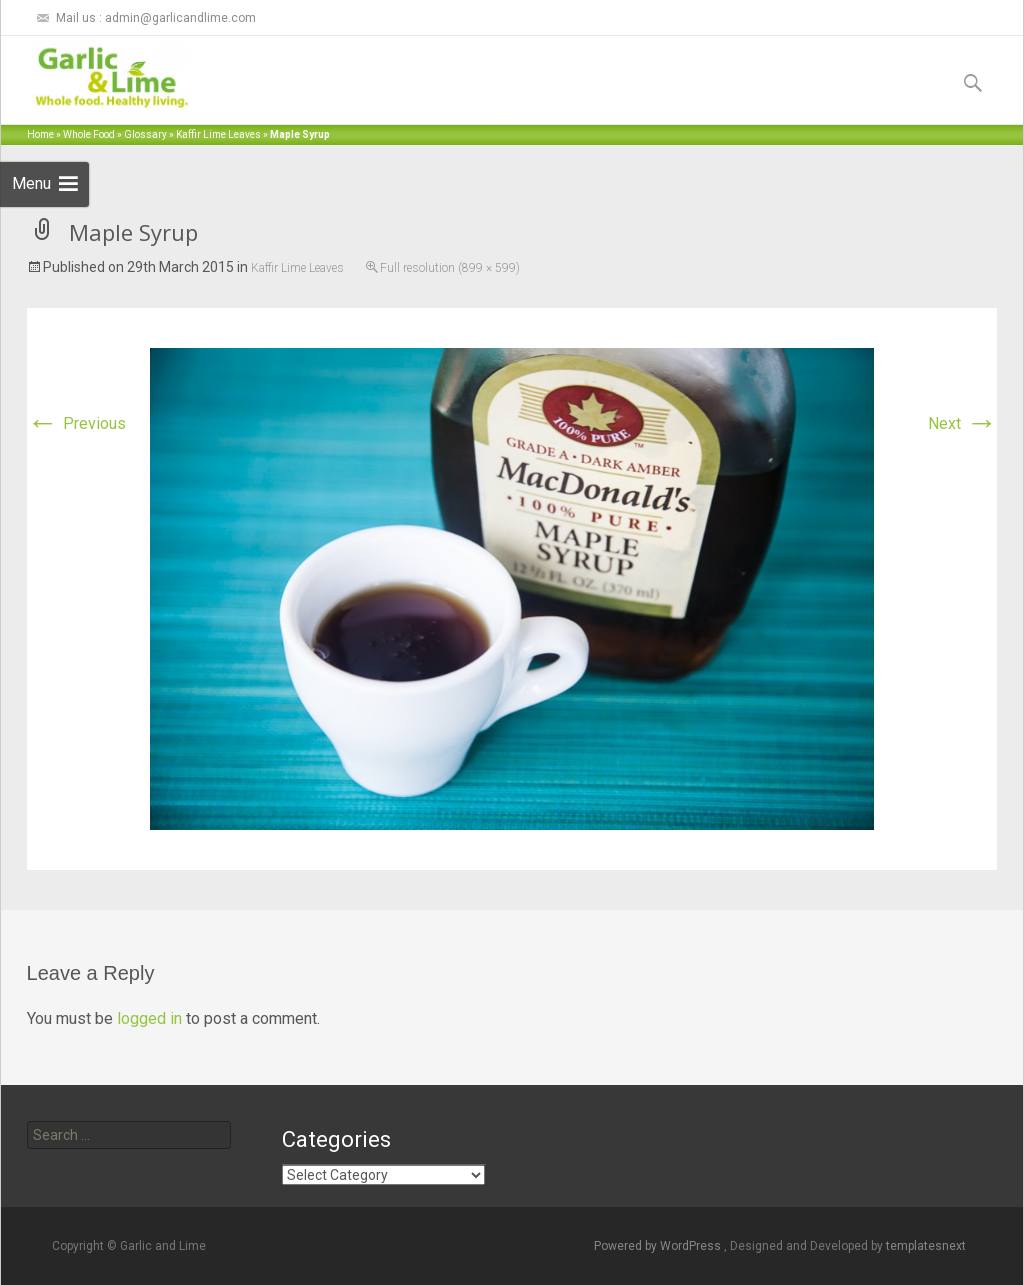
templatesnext (926, 1246)
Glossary (145, 134)
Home (40, 134)
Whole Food (89, 134)
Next (962, 423)
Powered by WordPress (659, 1246)
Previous (76, 423)
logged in (149, 1018)
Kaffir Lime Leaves (218, 134)
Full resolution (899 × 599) (450, 268)
